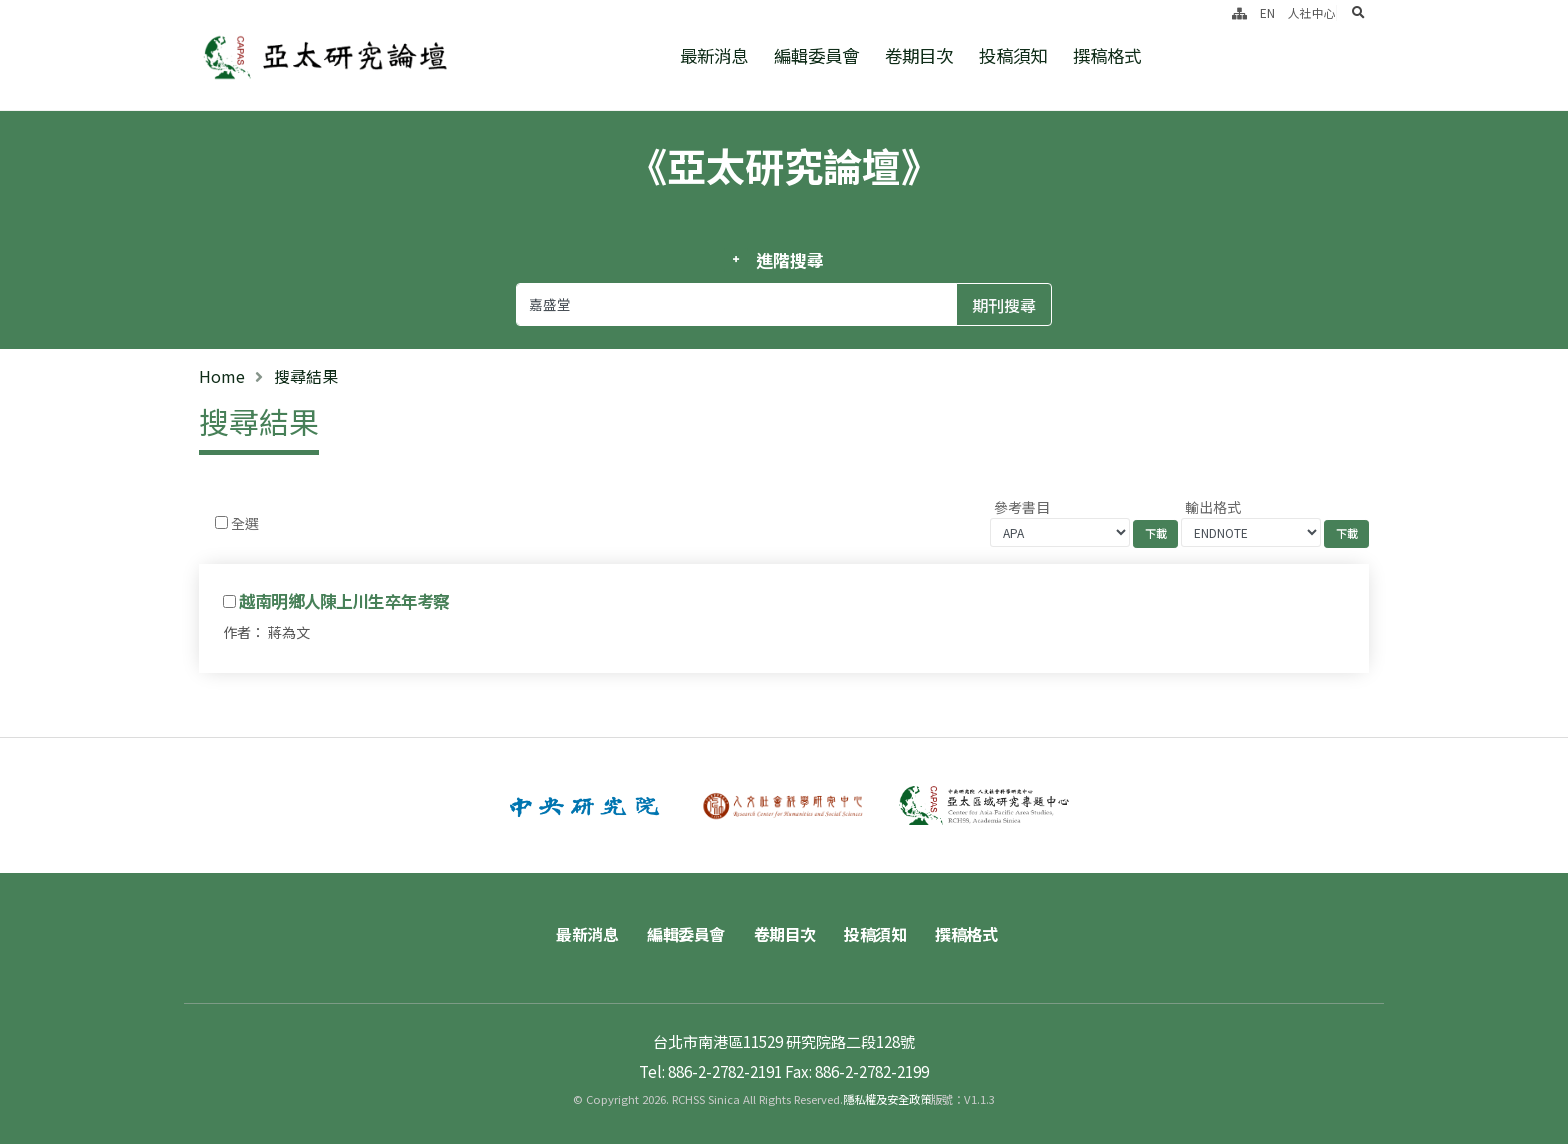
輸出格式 (1213, 507)
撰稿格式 (1107, 55)
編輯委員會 (816, 55)
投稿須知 (1013, 55)
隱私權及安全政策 (887, 1099)
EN (1267, 12)
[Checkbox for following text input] (221, 522)
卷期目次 (919, 55)
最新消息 (714, 55)
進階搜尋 (789, 260)
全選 (245, 523)
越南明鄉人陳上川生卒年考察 (344, 601)
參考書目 (1022, 507)
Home (222, 376)
